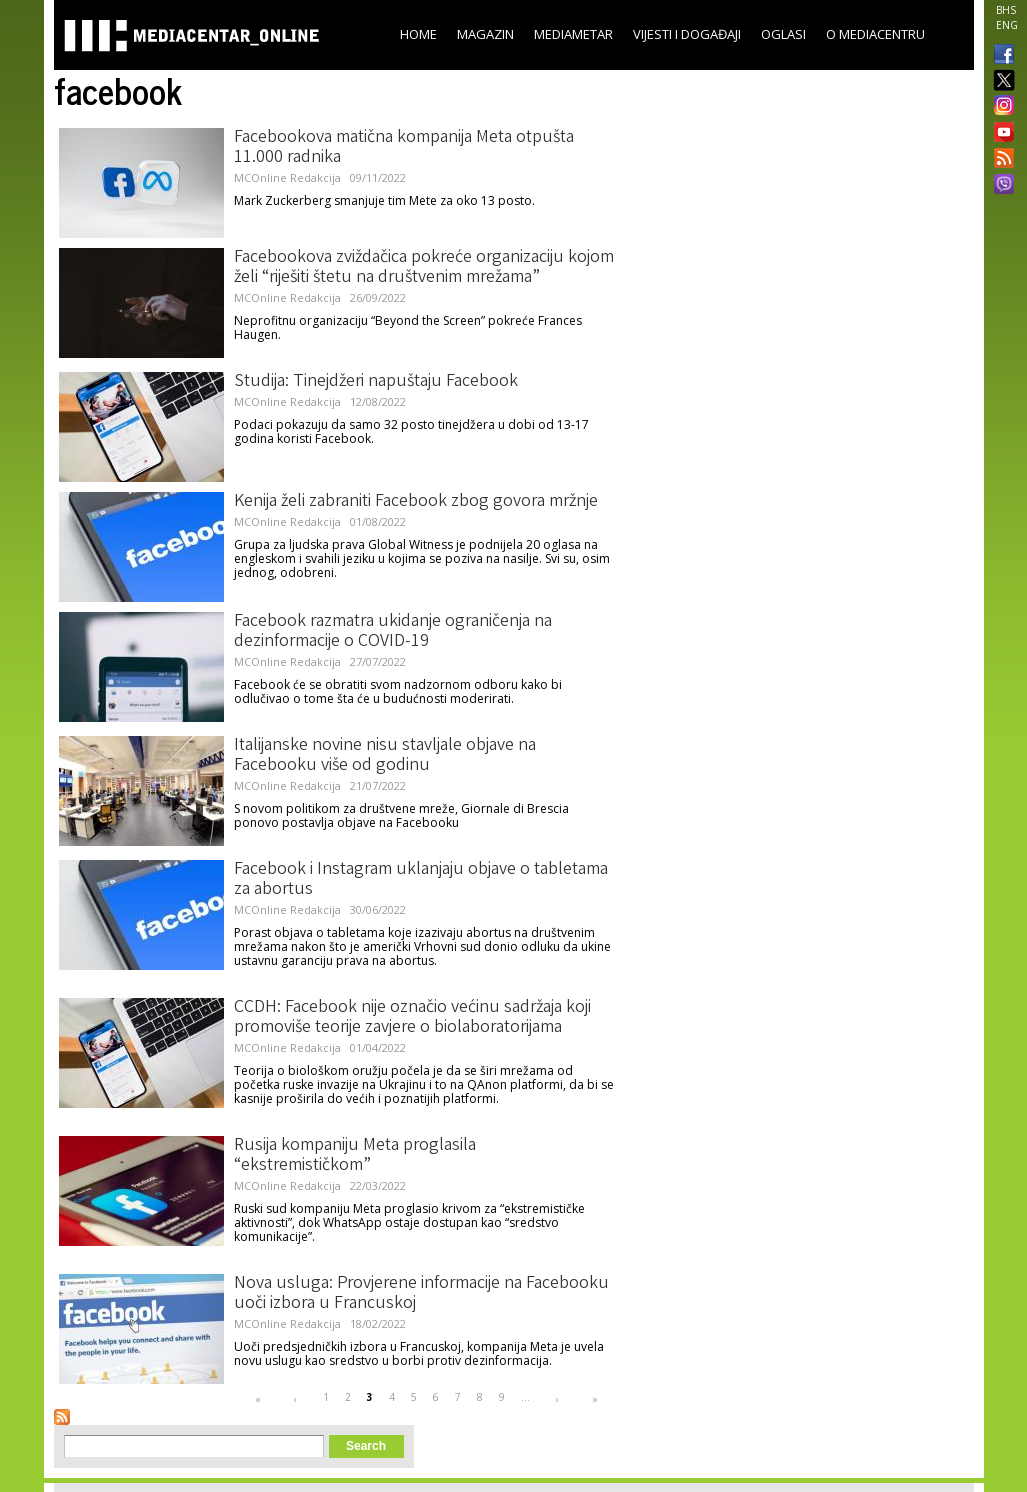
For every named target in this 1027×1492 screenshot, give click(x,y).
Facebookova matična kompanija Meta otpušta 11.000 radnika (404, 148)
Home (418, 34)
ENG (1007, 25)
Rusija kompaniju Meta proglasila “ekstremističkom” (355, 1156)
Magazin (485, 34)
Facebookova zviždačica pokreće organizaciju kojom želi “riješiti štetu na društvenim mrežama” (424, 268)
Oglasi (783, 34)
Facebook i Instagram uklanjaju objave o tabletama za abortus (421, 880)
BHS (1006, 10)
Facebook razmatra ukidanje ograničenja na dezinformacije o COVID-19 (393, 632)
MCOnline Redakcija (287, 177)
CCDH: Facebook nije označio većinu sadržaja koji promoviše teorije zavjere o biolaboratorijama (412, 1018)
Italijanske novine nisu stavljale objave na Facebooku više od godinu (385, 756)
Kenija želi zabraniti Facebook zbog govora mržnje (416, 502)
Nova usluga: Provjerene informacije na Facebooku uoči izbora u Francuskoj (421, 1294)
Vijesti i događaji (687, 34)
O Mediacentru (875, 34)
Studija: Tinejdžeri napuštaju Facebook (376, 382)
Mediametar (573, 34)
